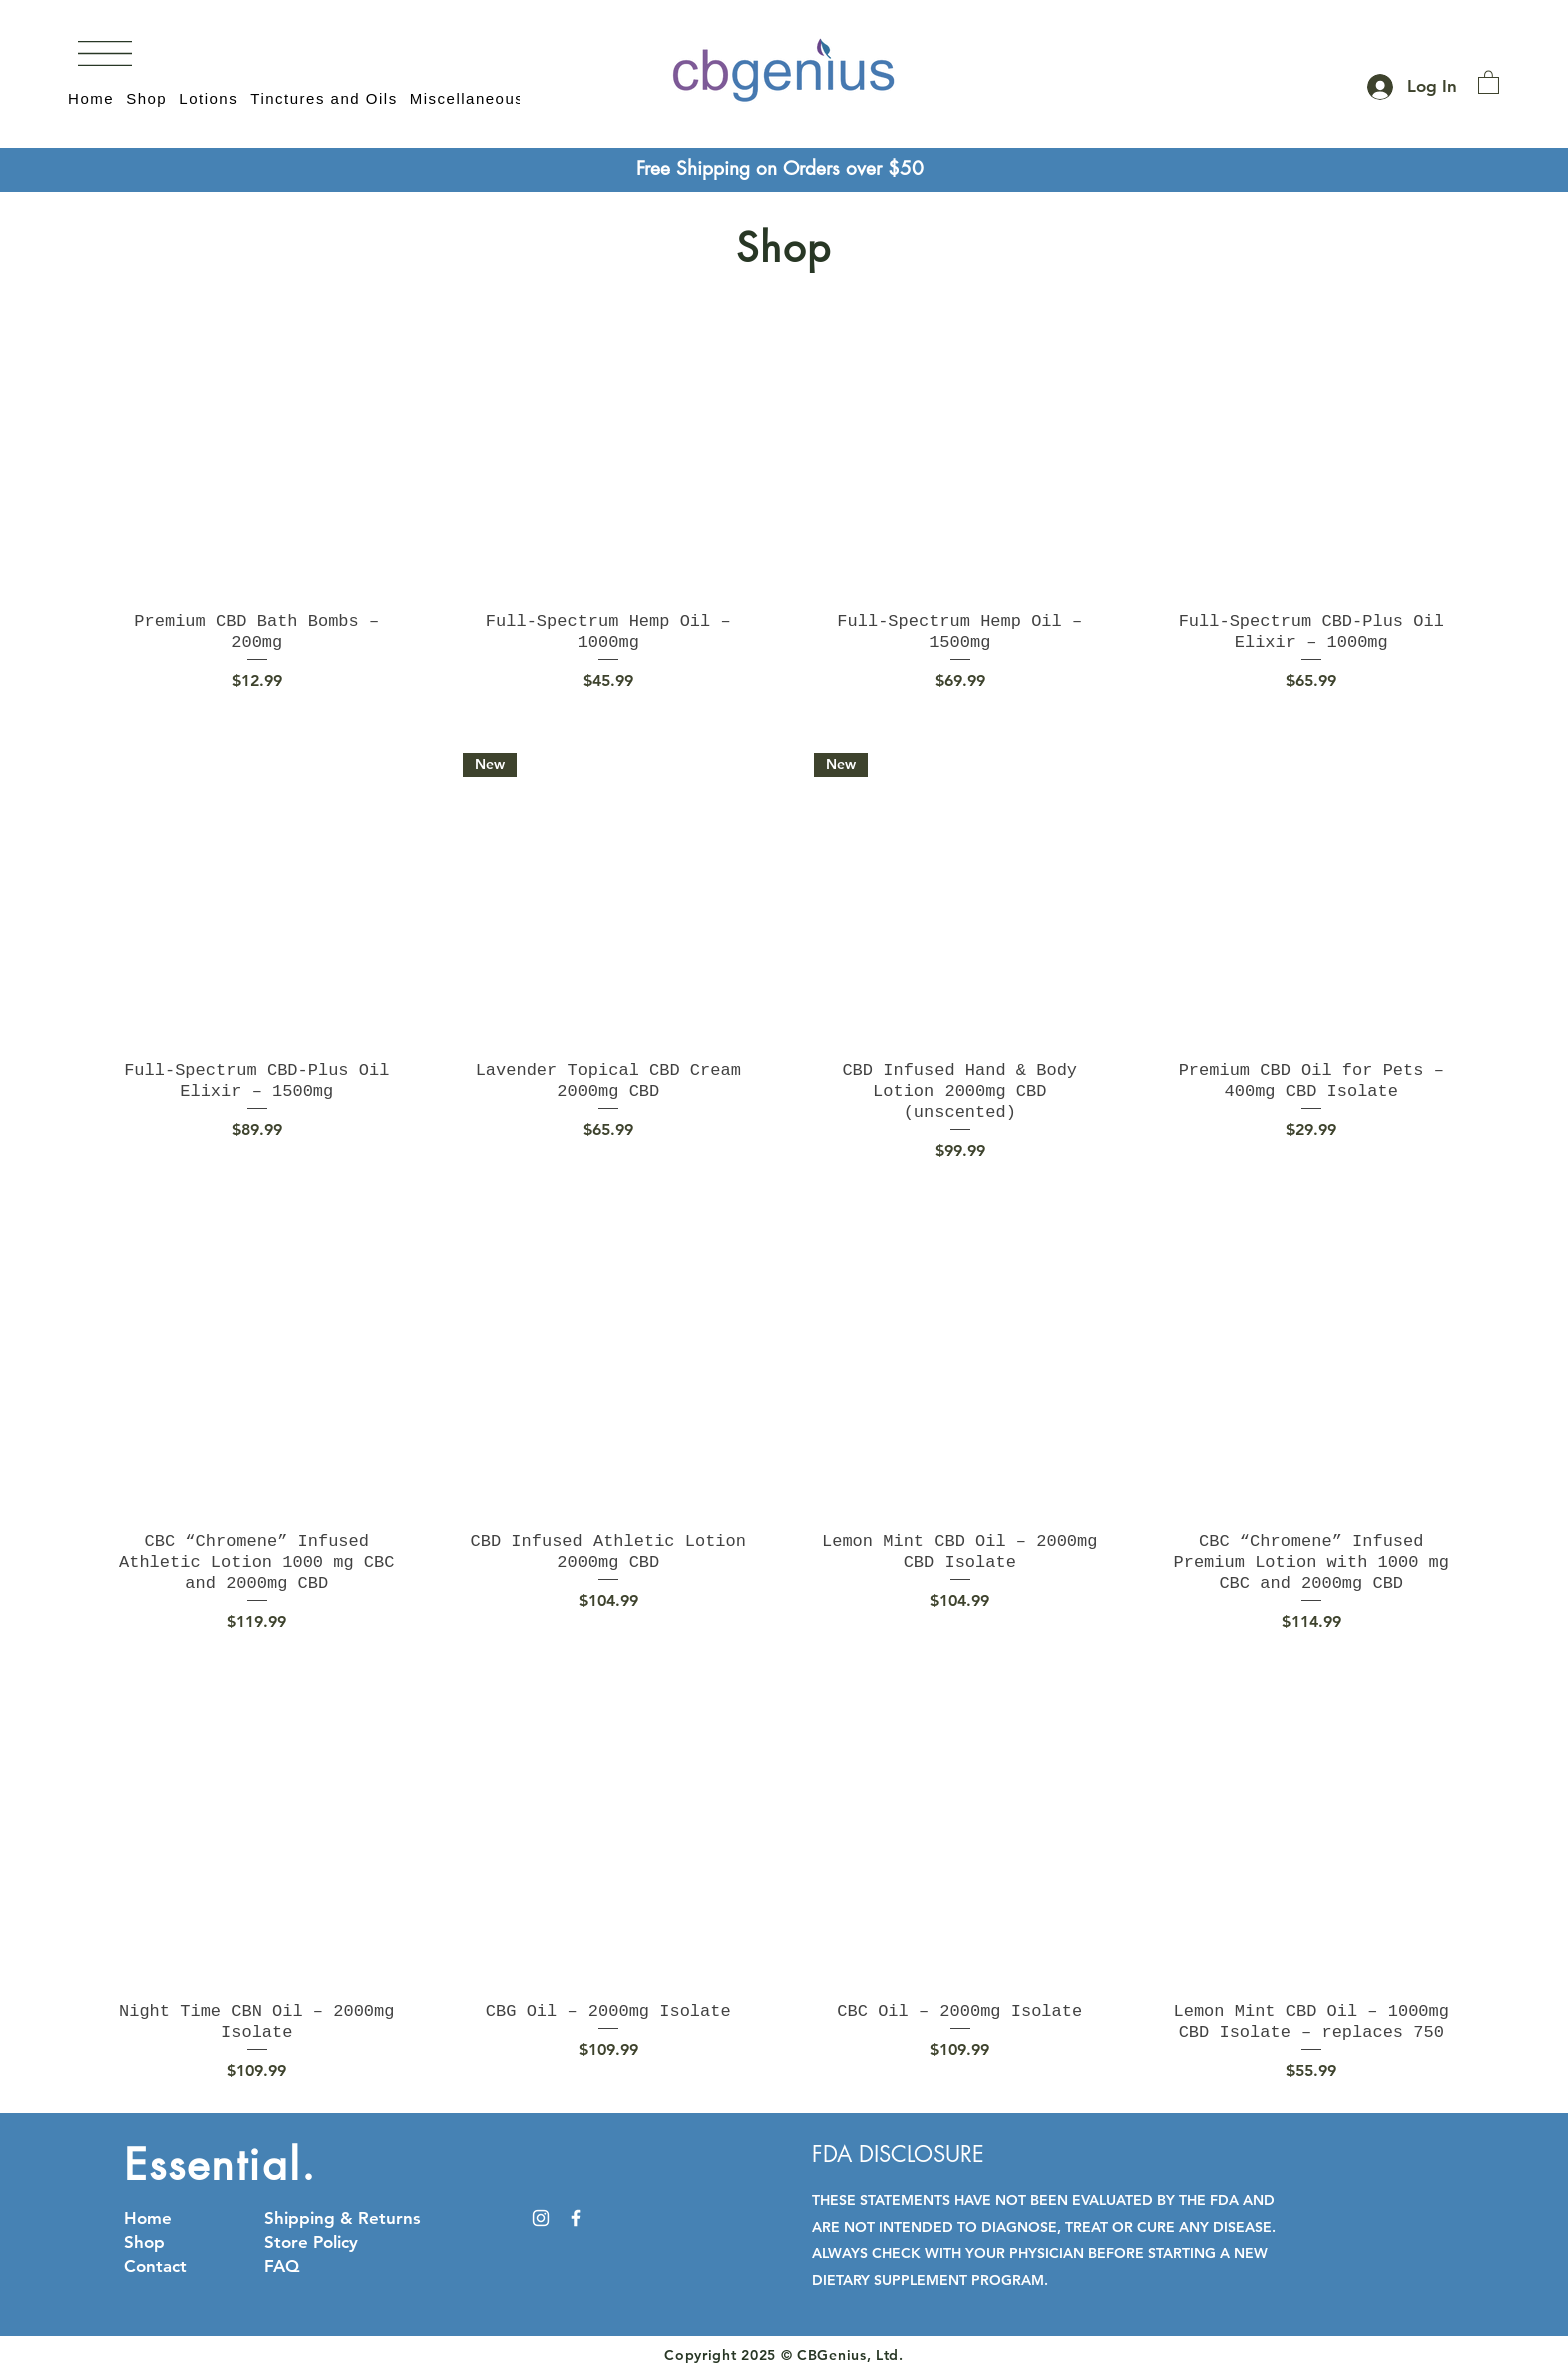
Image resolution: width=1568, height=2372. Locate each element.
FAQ (281, 2266)
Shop (144, 2242)
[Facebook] (576, 2218)
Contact (155, 2266)
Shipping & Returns (342, 2218)
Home (148, 2218)
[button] (105, 53)
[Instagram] (541, 2218)
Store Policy (311, 2242)
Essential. (220, 2165)
